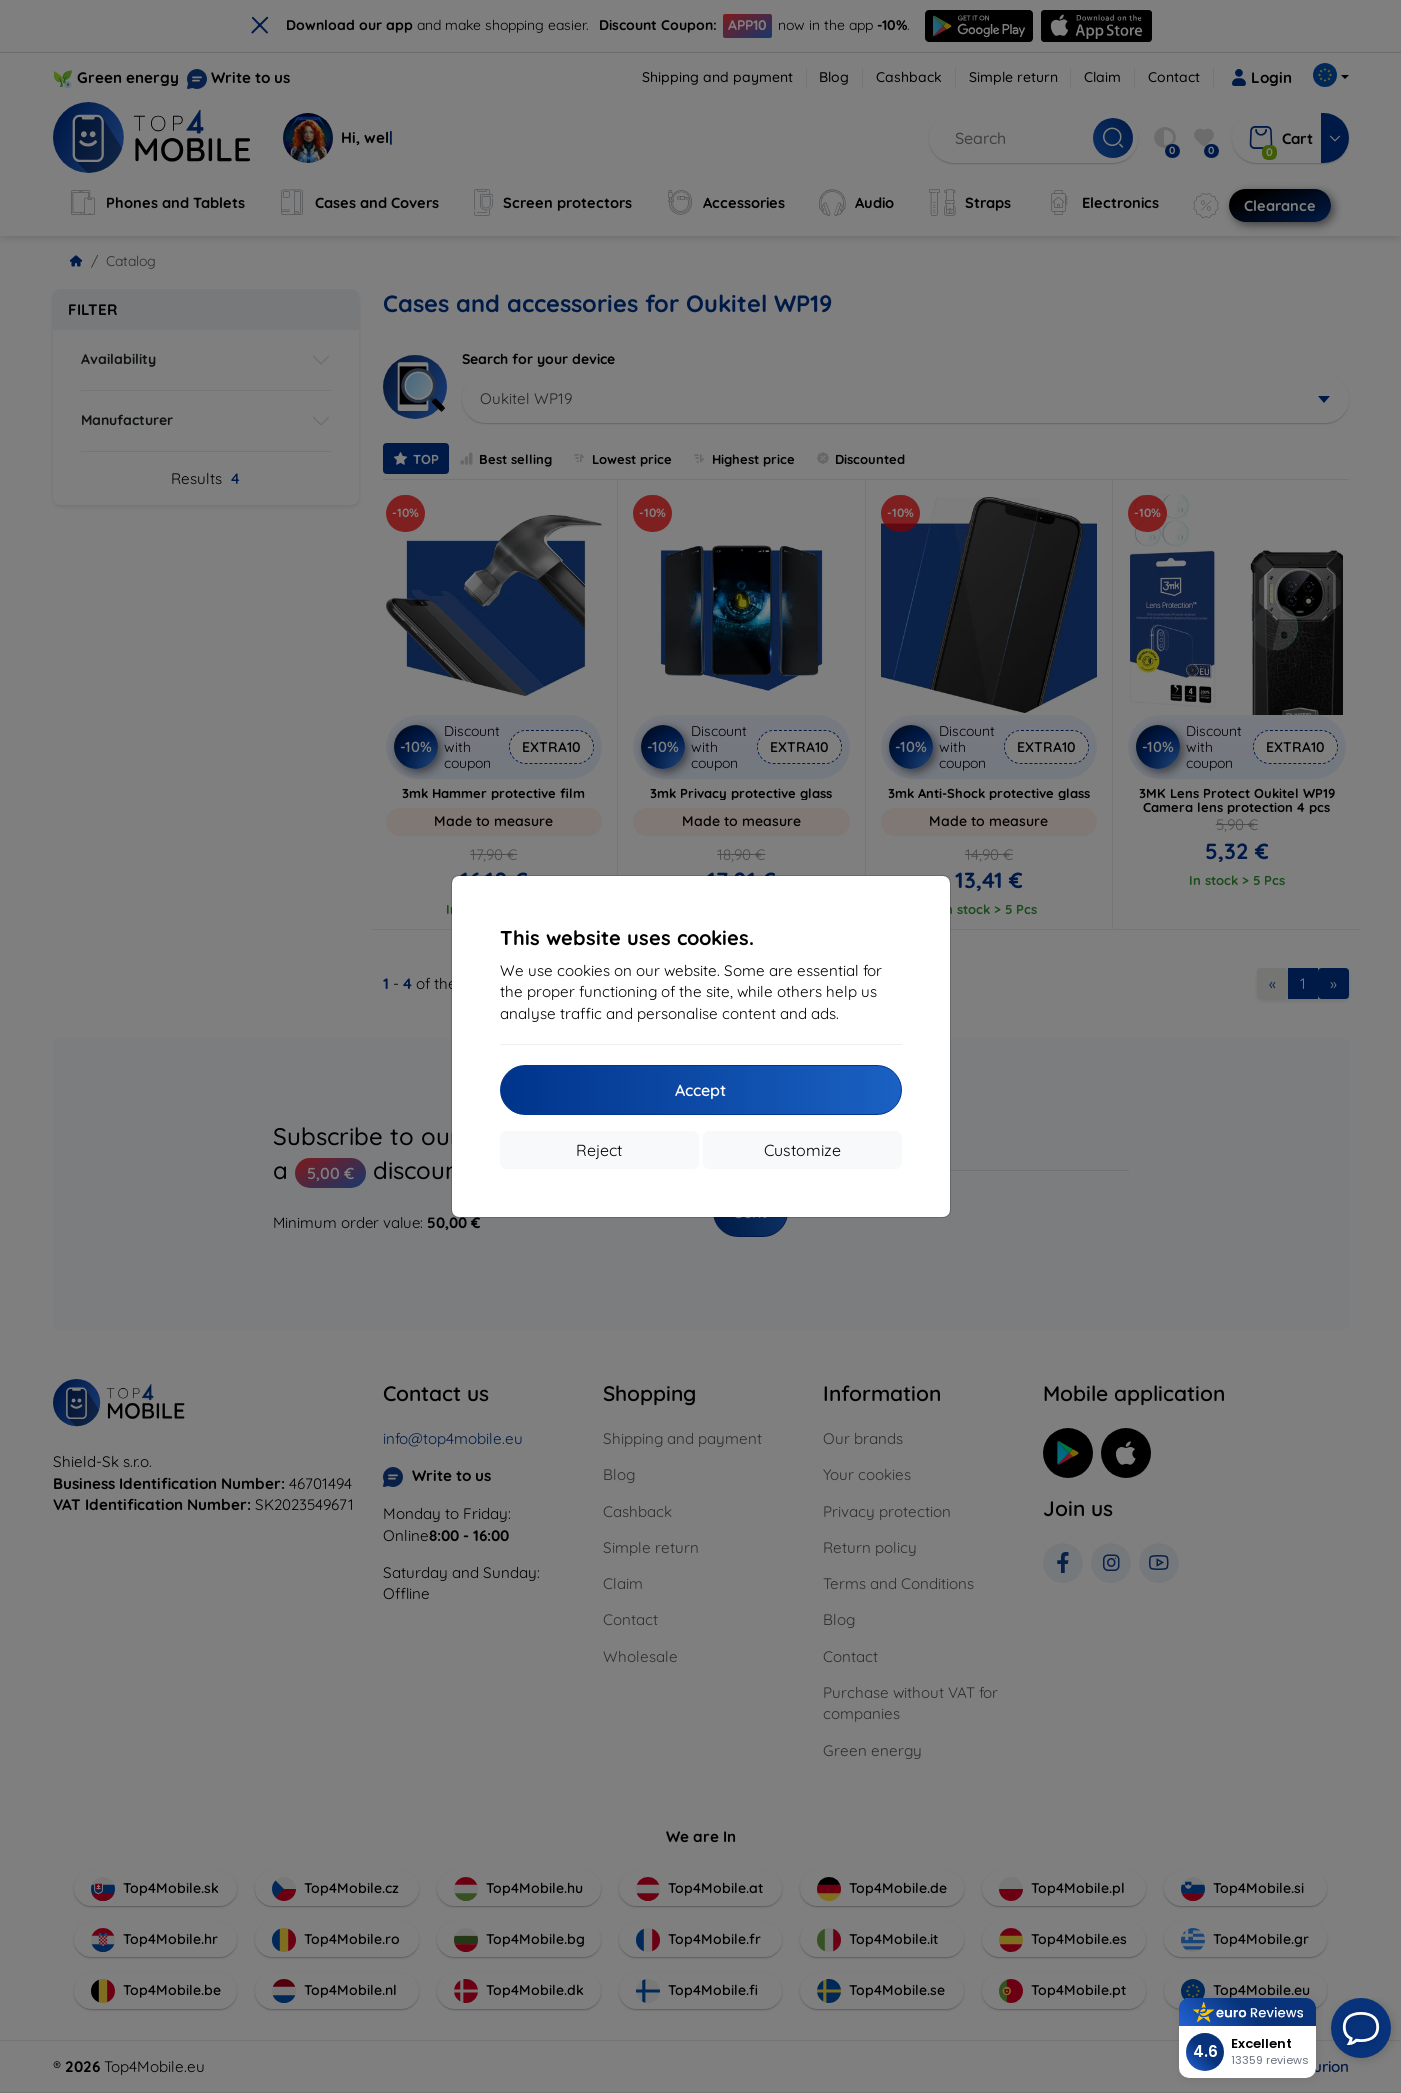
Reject (599, 1150)
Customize (802, 1150)
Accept (700, 1090)
